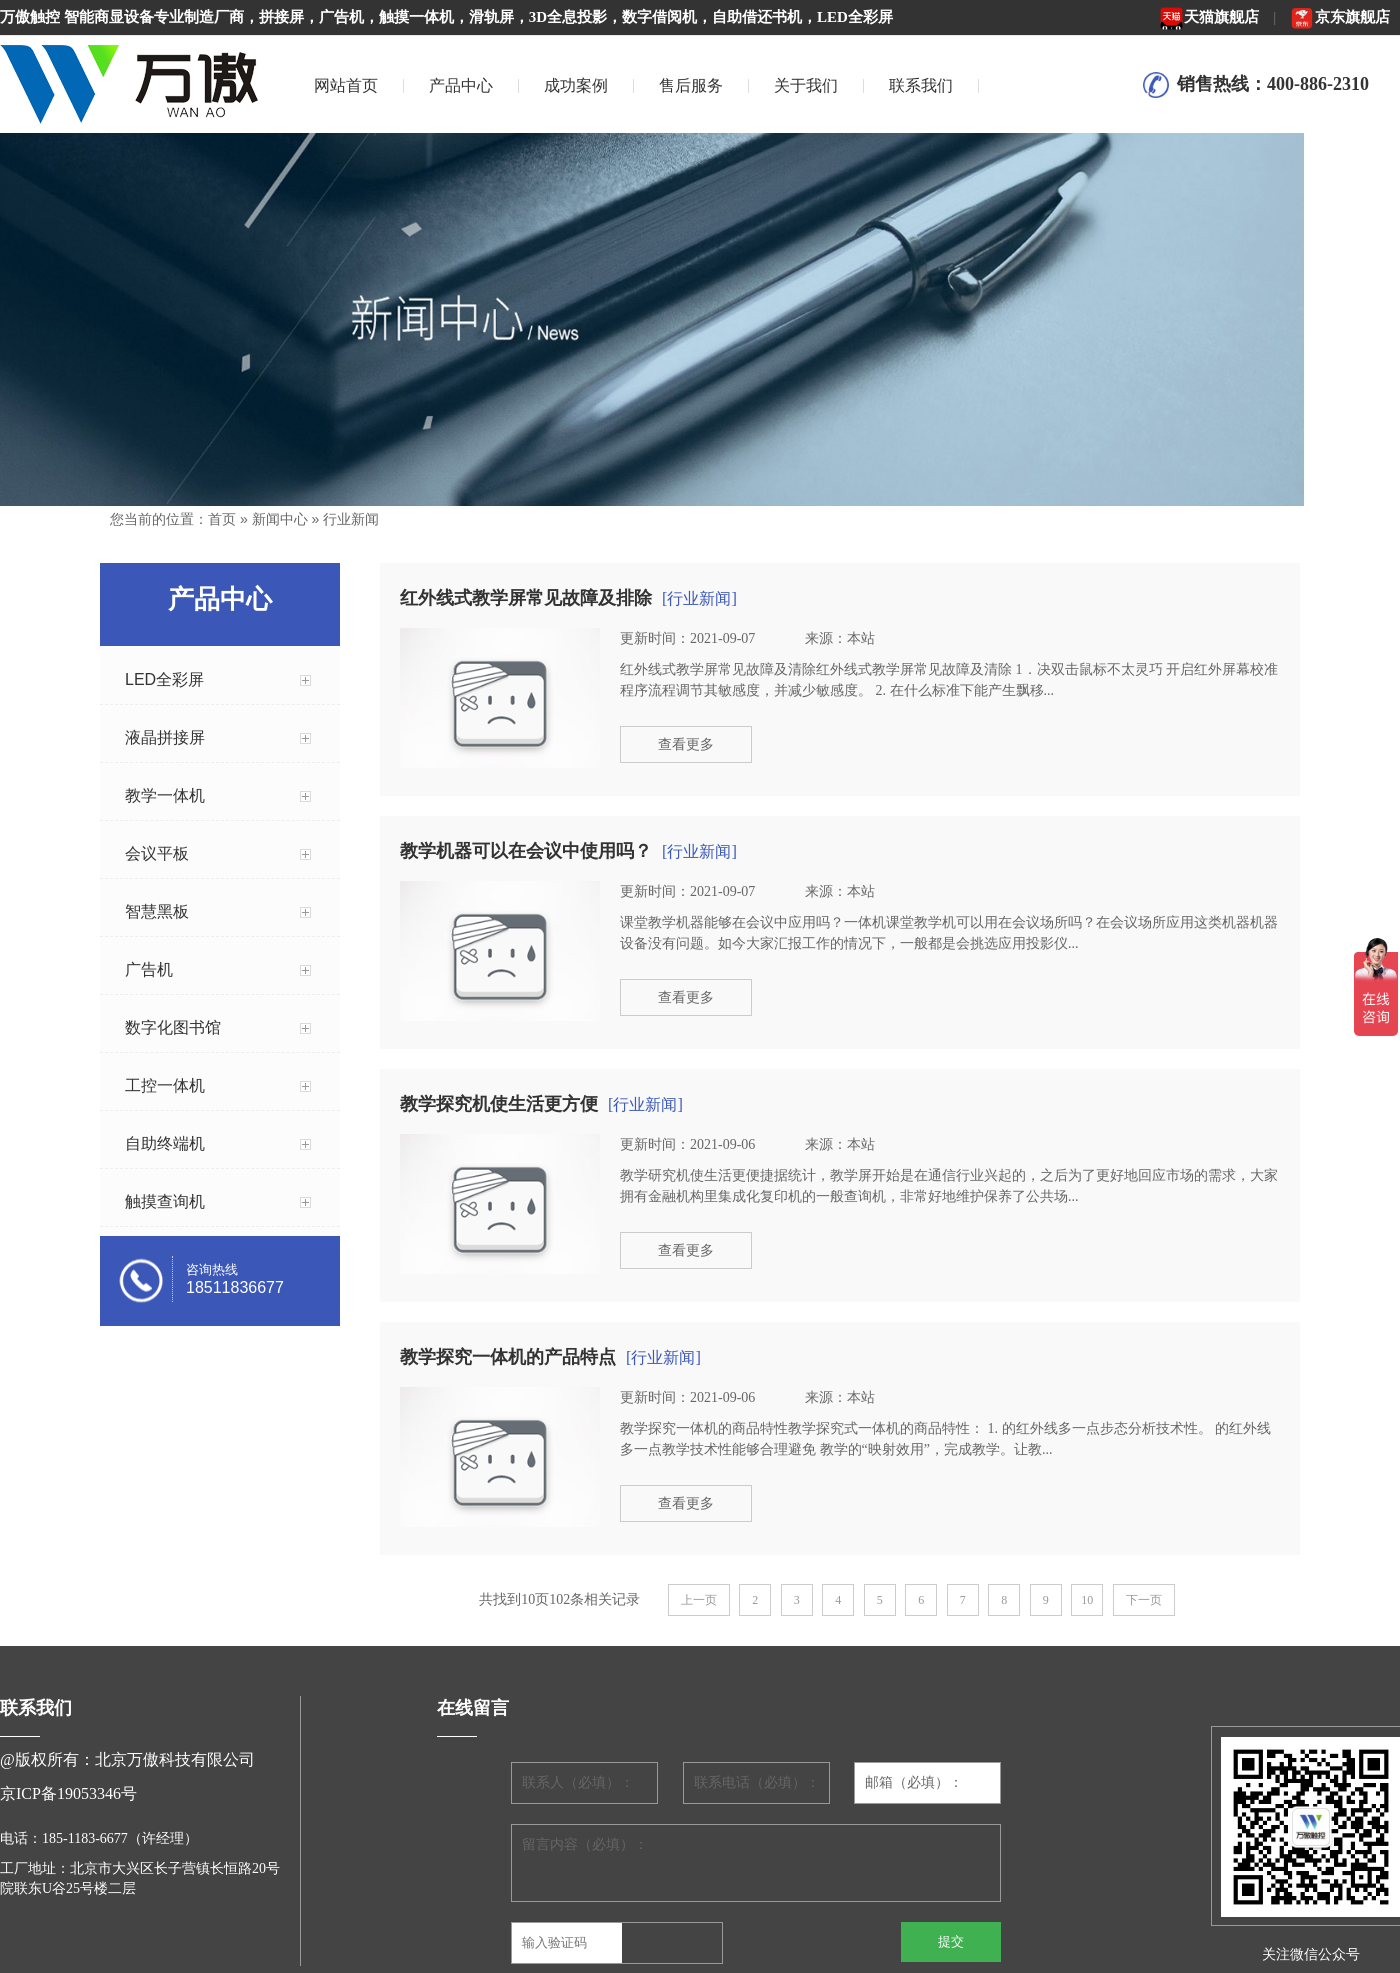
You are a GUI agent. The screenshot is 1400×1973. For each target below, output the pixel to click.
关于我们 (806, 85)
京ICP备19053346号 (68, 1793)
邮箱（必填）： (914, 1782)
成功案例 (576, 85)
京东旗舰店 (1340, 17)
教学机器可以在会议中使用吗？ (526, 851)
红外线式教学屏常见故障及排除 (526, 598)
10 (1087, 1600)
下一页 (1144, 1600)
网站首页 (346, 85)
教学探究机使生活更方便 (499, 1104)
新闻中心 (280, 519)
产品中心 (461, 85)
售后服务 (691, 85)
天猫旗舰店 (1209, 17)
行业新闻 (351, 519)
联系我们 (921, 85)
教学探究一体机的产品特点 (508, 1357)
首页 (222, 519)
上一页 (699, 1600)
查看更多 (686, 744)
